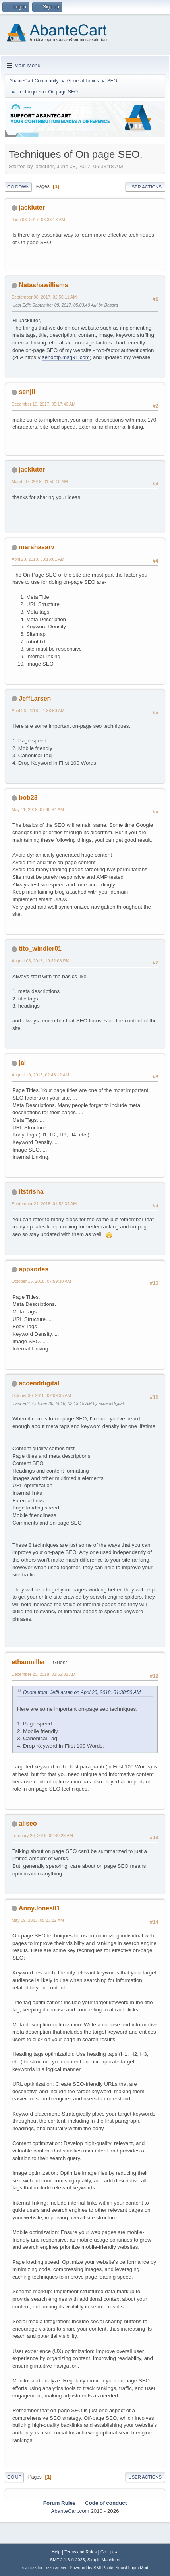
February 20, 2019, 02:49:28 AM (42, 1835)
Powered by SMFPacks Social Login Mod (109, 2567)
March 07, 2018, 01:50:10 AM (40, 481)
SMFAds (29, 2568)
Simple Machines (103, 2559)
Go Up (14, 2477)
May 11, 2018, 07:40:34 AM (38, 809)
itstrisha (31, 1191)
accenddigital (39, 1383)
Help (56, 2551)
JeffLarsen (35, 698)
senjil (27, 392)
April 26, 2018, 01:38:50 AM (38, 710)
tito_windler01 (40, 948)
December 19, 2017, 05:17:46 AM (43, 404)
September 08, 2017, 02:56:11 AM (44, 297)
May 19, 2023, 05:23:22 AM (38, 1920)
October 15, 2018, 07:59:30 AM (41, 1281)
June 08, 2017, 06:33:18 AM (38, 219)
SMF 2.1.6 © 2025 (67, 2559)
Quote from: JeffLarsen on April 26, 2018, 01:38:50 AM (82, 1692)
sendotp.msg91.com (66, 357)
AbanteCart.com (70, 2511)
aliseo (28, 1823)
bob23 (28, 797)
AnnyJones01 (39, 1908)
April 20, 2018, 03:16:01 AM (38, 559)
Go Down (18, 187)
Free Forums (55, 2568)
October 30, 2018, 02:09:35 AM (41, 1395)
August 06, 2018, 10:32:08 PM (41, 960)
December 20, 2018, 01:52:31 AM (43, 1674)
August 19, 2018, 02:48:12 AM (40, 1074)
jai (22, 1062)
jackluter (32, 207)
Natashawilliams (43, 285)
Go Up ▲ (109, 2551)
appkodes (33, 1269)
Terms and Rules (80, 2551)
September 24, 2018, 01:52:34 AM (44, 1203)
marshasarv (36, 547)
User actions (145, 187)
